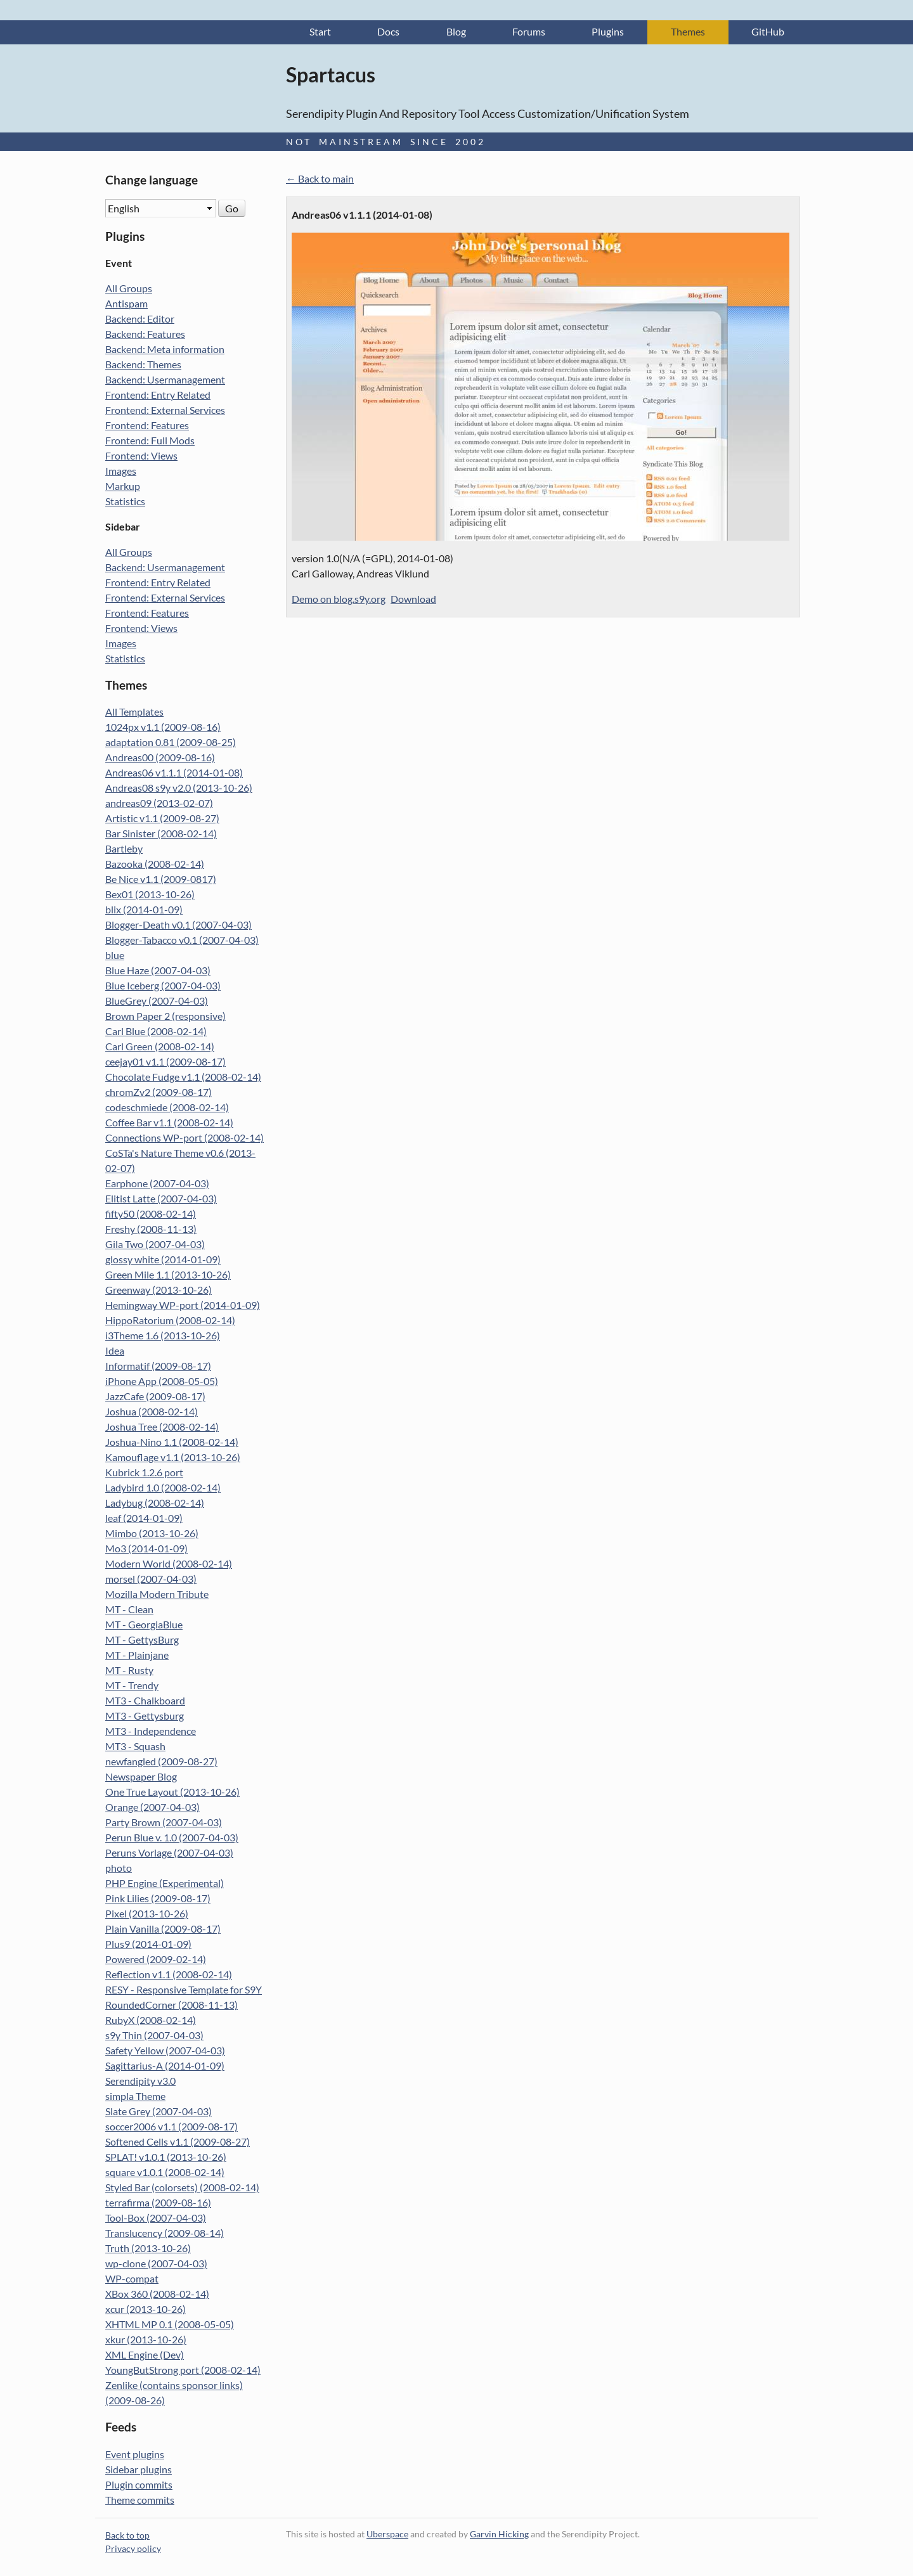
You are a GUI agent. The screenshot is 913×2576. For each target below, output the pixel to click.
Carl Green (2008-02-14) (159, 1047)
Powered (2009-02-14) (155, 1960)
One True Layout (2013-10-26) (172, 1793)
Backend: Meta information (164, 350)
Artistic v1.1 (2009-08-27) (162, 819)
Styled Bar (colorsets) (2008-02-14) (182, 2188)
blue (114, 956)
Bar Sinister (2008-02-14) (161, 834)
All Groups (128, 289)
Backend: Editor (139, 320)
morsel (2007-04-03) (151, 1580)
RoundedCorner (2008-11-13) (171, 2006)
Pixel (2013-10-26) (146, 1915)
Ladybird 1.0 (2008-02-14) (163, 1489)
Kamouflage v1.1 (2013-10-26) (172, 1458)
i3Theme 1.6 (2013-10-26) (162, 1336)
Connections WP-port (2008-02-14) (184, 1139)
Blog (456, 33)
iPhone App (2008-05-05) (161, 1382)
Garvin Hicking (499, 2534)
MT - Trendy (132, 1686)
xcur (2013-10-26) (145, 2310)
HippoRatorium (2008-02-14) (170, 1321)
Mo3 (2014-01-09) (146, 1549)
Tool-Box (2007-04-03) (155, 2219)
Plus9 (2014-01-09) (148, 1945)
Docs (388, 33)
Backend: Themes (143, 365)
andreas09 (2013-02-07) (159, 804)
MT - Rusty (129, 1671)
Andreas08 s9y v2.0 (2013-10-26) (178, 789)
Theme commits (139, 2500)
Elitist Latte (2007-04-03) (161, 1200)
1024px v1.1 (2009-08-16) (163, 728)
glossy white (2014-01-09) (163, 1260)
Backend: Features (145, 335)
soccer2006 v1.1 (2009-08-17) (171, 2128)
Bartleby (124, 850)
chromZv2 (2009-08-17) (158, 1093)
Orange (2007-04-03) (152, 1808)
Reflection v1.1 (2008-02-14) (168, 1975)
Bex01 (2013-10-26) (150, 895)
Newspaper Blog (141, 1778)
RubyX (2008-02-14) (150, 2021)
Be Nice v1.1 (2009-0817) (160, 880)
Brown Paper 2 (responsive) (165, 1017)
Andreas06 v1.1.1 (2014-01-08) (174, 774)
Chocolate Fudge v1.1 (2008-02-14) (183, 1078)
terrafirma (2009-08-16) (158, 2204)
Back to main (326, 180)
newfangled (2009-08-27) (161, 1762)
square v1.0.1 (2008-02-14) (164, 2173)
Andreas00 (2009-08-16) (160, 758)
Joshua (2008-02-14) (151, 1413)
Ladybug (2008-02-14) (154, 1504)
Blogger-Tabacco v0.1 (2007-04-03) (182, 941)
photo (118, 1869)
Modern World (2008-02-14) (168, 1565)
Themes (688, 33)
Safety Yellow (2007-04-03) (165, 2051)
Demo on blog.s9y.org (338, 600)
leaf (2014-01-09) (144, 1519)
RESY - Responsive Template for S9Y (183, 1991)
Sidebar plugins (138, 2470)
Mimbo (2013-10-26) (151, 1534)
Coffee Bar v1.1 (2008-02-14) (169, 1123)
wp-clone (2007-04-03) (156, 2264)
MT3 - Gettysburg (144, 1717)
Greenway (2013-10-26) (158, 1291)
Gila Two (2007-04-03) (155, 1245)
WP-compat (132, 2280)
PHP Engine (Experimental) (164, 1884)
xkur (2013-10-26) (145, 2340)
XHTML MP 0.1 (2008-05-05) (169, 2325)
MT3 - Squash (135, 1747)
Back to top (127, 2535)
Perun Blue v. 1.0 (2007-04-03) (171, 1838)
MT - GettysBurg (142, 1641)
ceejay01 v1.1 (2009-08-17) (165, 1063)
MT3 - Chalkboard (145, 1702)
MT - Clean (129, 1610)
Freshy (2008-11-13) (151, 1230)
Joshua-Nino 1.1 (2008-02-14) (171, 1443)
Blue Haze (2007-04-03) (157, 971)
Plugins (608, 33)
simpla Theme (135, 2097)
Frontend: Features (147, 426)
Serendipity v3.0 (140, 2082)
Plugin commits (138, 2485)
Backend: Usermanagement (165, 381)
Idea (114, 1352)
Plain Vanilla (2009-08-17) (163, 1930)
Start (320, 33)
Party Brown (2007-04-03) (163, 1823)
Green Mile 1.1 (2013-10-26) (168, 1276)
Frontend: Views (141, 457)
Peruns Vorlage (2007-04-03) (169, 1854)
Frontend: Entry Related (157, 396)
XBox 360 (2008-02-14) (157, 2295)
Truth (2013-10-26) (148, 2249)
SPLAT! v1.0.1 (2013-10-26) (165, 2158)
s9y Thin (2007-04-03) (154, 2036)
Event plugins (134, 2455)
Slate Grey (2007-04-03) (158, 2112)
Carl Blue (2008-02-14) (156, 1032)
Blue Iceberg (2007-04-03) (163, 987)
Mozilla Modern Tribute (157, 1595)
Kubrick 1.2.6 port (144, 1473)
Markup (122, 487)
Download (413, 600)
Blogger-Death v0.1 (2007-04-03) (178, 926)
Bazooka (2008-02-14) (154, 865)
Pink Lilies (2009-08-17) (157, 1899)
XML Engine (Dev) (144, 2356)
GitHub (767, 33)
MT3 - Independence (150, 1732)
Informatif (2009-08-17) (158, 1367)
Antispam (126, 305)
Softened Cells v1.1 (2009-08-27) (177, 2143)
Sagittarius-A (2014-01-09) (164, 2067)
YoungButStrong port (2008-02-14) (183, 2371)
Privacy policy (133, 2549)
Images (120, 472)
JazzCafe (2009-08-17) (155, 1397)
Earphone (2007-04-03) (157, 1184)
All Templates (134, 713)
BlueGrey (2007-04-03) (156, 1002)
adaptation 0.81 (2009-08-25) (170, 743)
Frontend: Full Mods (150, 441)
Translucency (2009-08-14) (164, 2234)
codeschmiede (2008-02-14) (167, 1108)
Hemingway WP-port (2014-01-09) (182, 1306)
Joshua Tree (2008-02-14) (162, 1428)
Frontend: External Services (165, 411)
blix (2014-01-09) (144, 911)
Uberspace (387, 2534)
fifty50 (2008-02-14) (150, 1215)
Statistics (125, 502)
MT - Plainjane (137, 1656)
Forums (528, 33)
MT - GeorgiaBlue (144, 1626)
